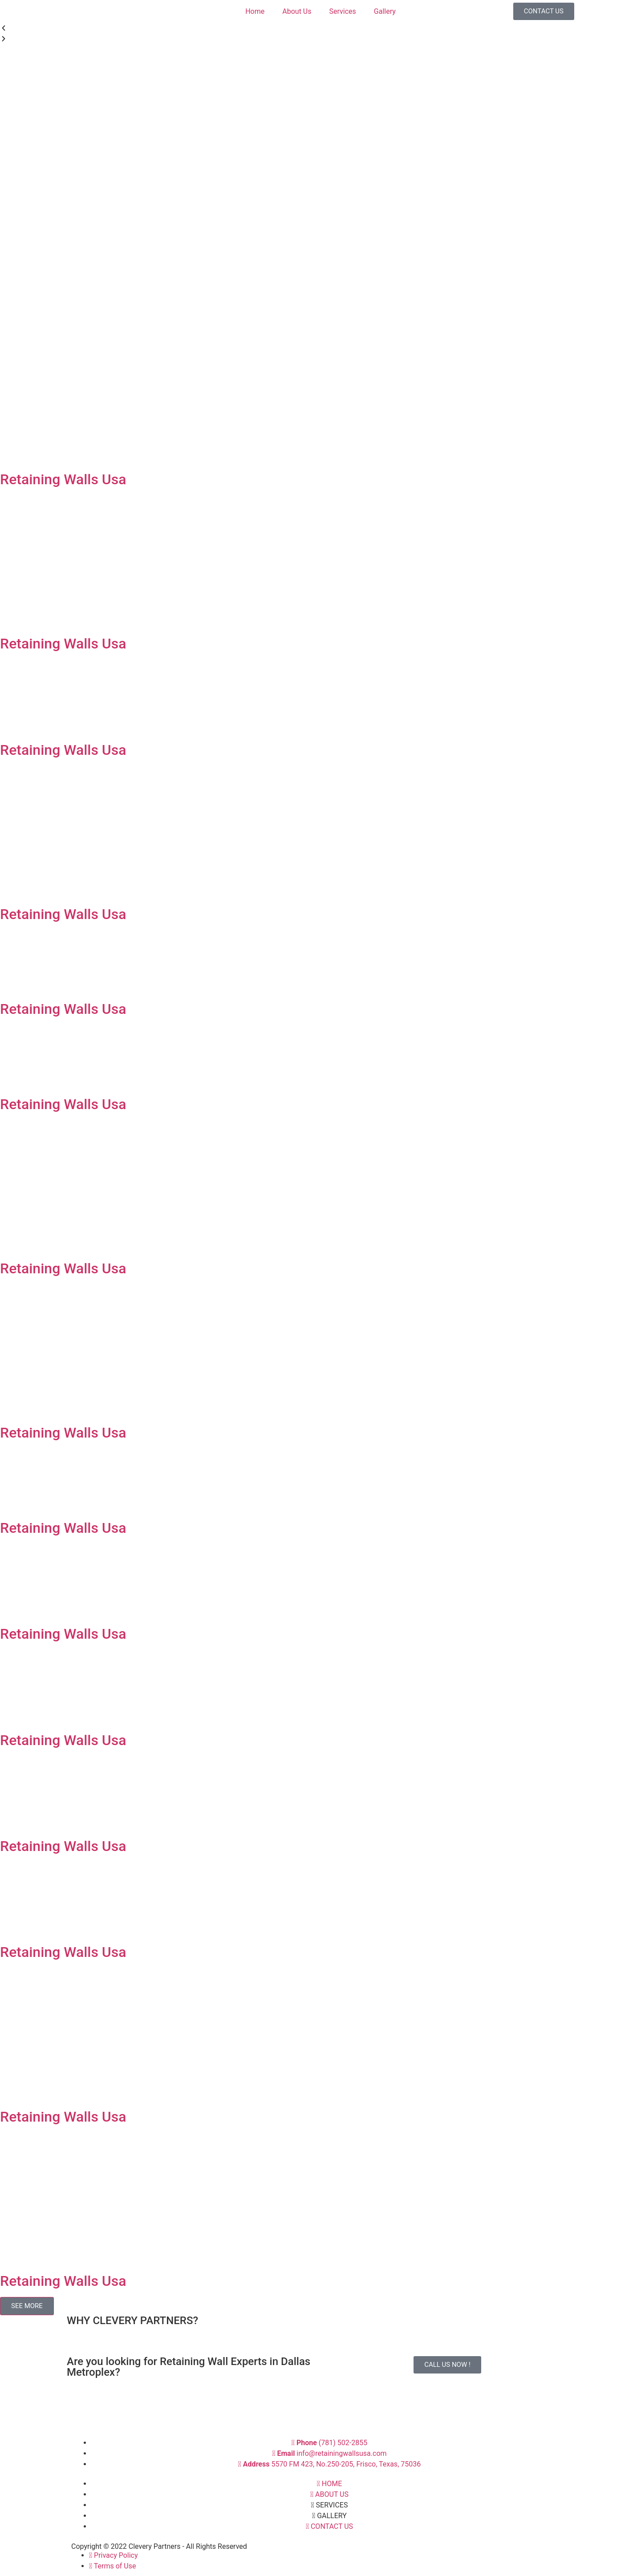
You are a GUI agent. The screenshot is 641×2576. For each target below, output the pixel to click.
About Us (296, 11)
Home (254, 11)
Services (342, 11)
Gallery (385, 11)
